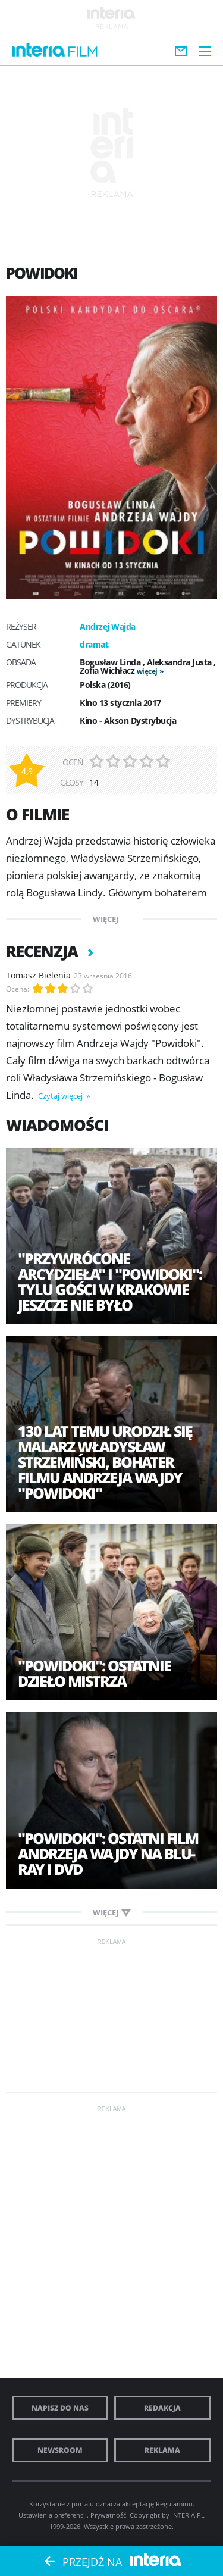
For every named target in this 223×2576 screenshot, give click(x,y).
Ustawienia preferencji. (53, 2515)
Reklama (162, 2450)
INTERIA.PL (188, 2515)
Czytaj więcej (61, 1095)
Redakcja (162, 2408)
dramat (94, 644)
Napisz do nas (60, 2408)
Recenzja (43, 951)
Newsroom (60, 2450)
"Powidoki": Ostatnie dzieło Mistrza (94, 1673)
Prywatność (108, 2515)
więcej (147, 671)
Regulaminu (174, 2503)
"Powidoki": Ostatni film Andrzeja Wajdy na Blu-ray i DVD (108, 1853)
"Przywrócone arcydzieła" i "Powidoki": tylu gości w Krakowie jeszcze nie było (110, 1281)
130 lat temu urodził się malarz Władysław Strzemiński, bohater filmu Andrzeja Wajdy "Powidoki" (105, 1461)
